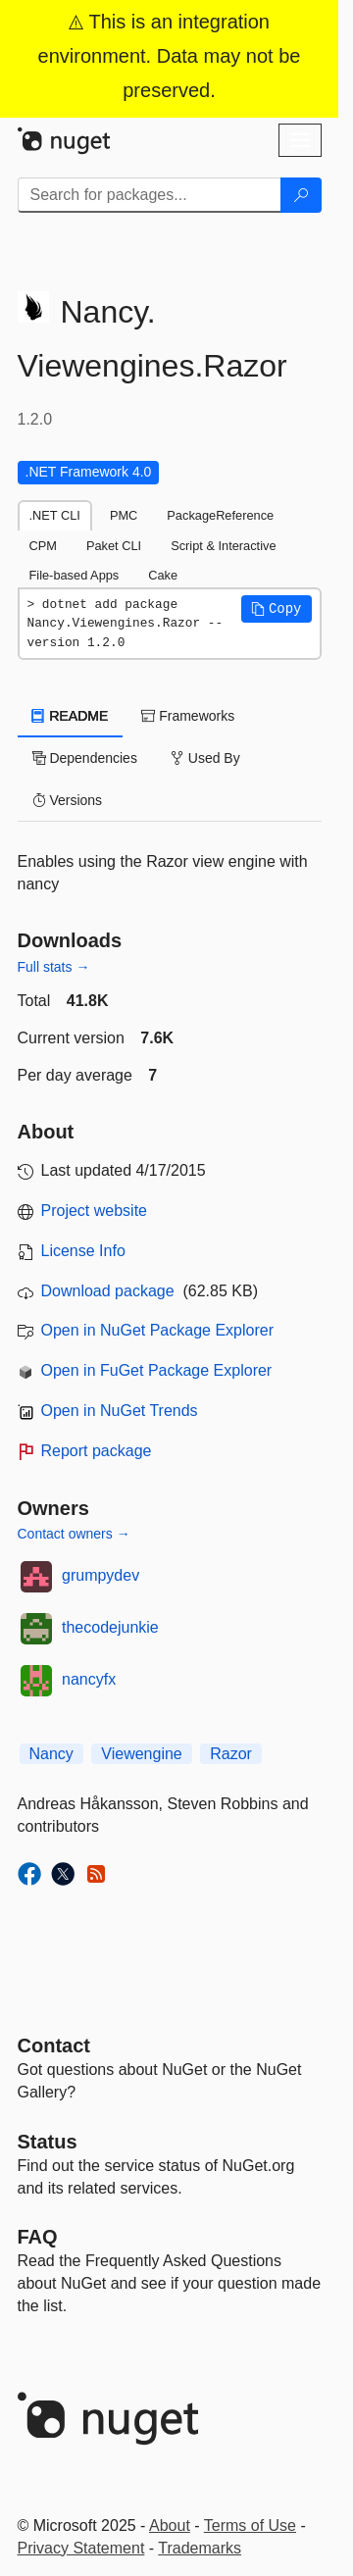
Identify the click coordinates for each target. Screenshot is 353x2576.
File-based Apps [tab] (74, 575)
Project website (94, 1210)
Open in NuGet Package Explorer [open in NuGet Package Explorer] (157, 1330)
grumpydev (100, 1575)
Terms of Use (250, 2525)
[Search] (301, 195)
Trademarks (199, 2548)
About (169, 2525)
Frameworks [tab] (187, 716)
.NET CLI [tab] (54, 515)
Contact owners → (74, 1533)
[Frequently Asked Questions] (38, 2237)
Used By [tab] (205, 758)
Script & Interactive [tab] (223, 545)
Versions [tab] (67, 800)
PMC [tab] (123, 515)
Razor (231, 1753)
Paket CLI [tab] (113, 545)
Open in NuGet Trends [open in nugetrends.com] (119, 1410)
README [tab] (70, 716)
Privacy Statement (81, 2548)
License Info (83, 1250)
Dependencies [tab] (84, 758)
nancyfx (89, 1679)
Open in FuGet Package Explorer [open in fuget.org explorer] (157, 1370)
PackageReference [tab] (220, 515)
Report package (96, 1450)
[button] (276, 609)
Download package (108, 1291)
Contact (54, 2045)
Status (47, 2141)
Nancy (51, 1753)
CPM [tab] (43, 545)
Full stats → (54, 967)
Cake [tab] (162, 575)
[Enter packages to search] (149, 195)
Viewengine (141, 1753)
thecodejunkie (110, 1627)
